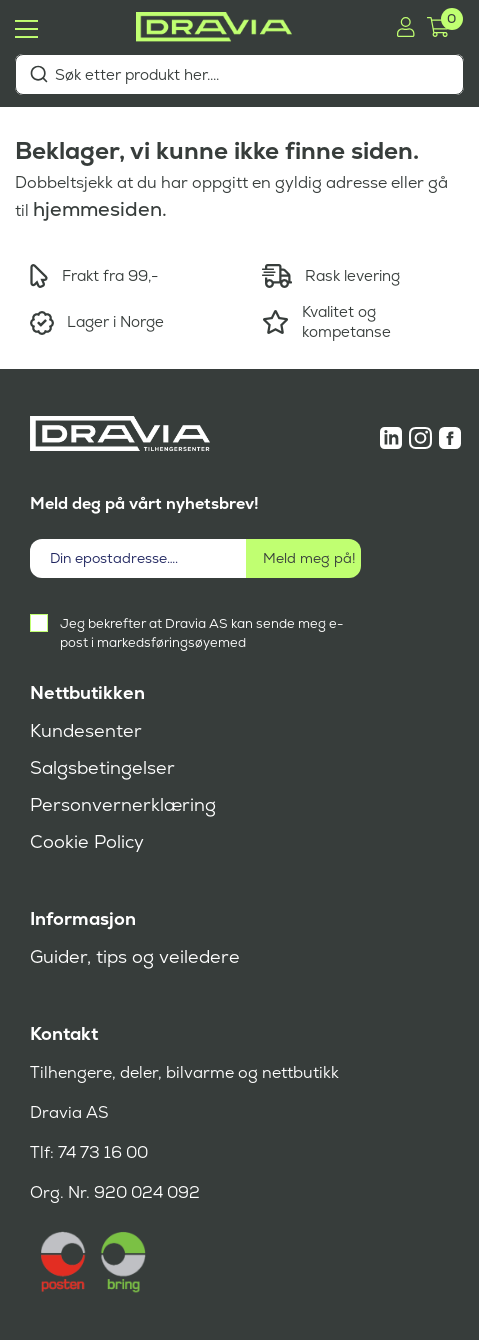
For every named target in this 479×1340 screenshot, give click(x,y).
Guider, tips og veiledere (135, 957)
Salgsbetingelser (102, 768)
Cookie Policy (87, 842)
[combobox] (239, 74)
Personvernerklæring (123, 805)
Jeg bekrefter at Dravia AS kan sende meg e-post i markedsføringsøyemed (201, 633)
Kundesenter (86, 731)
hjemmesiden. (100, 209)
